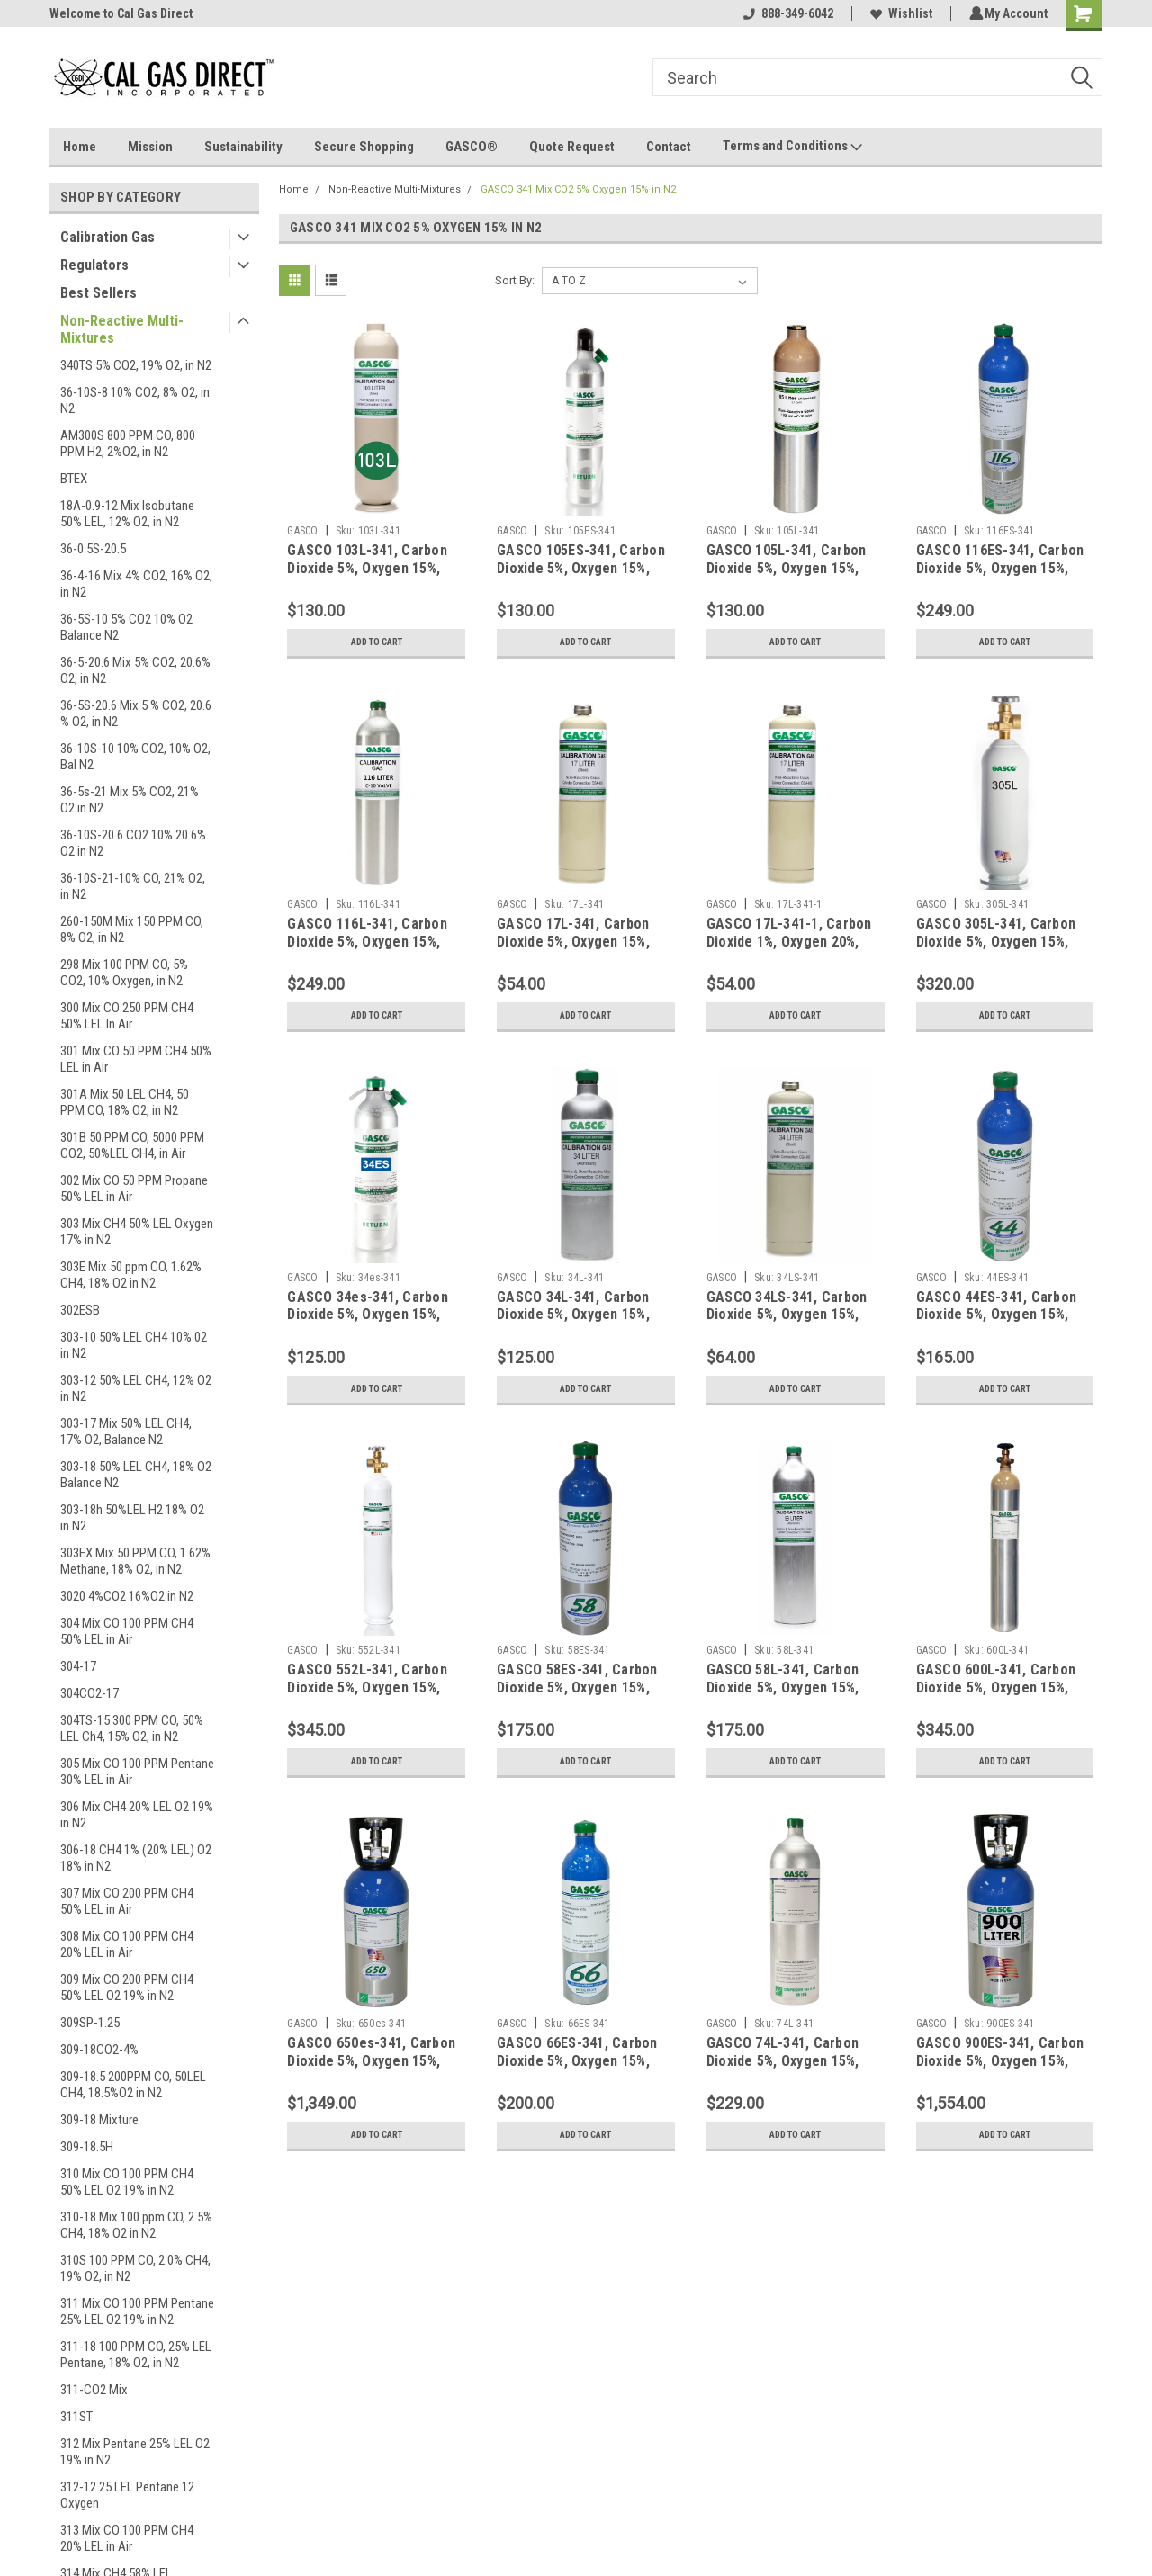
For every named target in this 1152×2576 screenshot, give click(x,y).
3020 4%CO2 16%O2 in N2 (127, 1596)
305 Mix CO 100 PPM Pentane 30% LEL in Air (137, 1771)
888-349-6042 (786, 13)
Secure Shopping (364, 147)
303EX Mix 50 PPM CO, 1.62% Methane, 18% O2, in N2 (135, 1561)
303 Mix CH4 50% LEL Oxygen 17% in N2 (136, 1232)
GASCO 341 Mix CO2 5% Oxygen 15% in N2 (578, 189)
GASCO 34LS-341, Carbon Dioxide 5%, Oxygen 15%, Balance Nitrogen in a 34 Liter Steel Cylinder (787, 1323)
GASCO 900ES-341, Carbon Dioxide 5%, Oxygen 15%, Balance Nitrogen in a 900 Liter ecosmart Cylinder (1000, 2069)
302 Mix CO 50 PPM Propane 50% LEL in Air (134, 1188)
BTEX (73, 479)
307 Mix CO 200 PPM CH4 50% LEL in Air (127, 1901)
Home (79, 147)
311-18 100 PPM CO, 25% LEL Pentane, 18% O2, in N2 (136, 2354)
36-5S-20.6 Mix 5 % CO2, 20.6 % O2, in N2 (136, 713)
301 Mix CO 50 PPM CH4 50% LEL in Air (136, 1059)
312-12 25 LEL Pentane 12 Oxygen (127, 2495)
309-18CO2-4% (99, 2050)
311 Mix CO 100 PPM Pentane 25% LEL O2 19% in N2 (137, 2311)
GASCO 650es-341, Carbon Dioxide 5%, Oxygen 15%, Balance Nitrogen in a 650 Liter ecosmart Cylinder (371, 2069)
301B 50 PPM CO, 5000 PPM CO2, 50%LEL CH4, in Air (132, 1145)
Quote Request (572, 147)
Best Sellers (98, 292)
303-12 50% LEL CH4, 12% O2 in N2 (136, 1388)
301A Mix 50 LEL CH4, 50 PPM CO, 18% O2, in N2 (124, 1102)
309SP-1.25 (90, 2023)
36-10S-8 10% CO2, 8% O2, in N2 (135, 400)
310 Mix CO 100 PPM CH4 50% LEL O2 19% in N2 (127, 2182)
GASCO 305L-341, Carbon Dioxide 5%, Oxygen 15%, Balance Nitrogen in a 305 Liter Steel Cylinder (997, 950)
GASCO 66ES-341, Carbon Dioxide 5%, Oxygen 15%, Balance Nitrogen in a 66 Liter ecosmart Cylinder (577, 2069)
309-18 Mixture (99, 2120)
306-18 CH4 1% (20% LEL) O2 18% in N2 (136, 1858)
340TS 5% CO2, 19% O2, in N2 (136, 365)
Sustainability (243, 147)
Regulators (94, 265)
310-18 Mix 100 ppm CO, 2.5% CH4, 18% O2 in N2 (136, 2225)
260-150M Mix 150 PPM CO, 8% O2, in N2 (131, 929)
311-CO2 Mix (94, 2390)
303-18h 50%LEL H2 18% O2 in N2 (132, 1518)
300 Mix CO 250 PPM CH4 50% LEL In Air (127, 1016)
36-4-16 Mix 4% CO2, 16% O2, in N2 (136, 584)
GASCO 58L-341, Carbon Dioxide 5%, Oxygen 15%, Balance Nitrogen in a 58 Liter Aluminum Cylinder (784, 1696)
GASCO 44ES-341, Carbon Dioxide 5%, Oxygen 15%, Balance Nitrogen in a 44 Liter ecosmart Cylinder (996, 1323)
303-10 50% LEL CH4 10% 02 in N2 (133, 1345)
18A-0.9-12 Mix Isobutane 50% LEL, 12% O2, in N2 (127, 514)
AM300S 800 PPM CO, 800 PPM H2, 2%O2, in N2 (127, 443)
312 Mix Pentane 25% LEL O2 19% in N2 (135, 2452)
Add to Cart (376, 642)
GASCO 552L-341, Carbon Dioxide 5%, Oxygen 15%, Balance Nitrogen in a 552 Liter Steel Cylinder (368, 1696)
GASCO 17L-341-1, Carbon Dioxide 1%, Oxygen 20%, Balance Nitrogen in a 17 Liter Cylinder (789, 950)
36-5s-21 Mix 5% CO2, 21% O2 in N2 (129, 800)
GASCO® (472, 147)
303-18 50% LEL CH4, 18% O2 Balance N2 (136, 1475)
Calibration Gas (107, 237)
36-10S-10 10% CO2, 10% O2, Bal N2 (135, 756)
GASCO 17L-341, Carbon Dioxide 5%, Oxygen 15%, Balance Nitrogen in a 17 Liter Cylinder (574, 950)
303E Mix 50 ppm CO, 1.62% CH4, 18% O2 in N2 (131, 1275)
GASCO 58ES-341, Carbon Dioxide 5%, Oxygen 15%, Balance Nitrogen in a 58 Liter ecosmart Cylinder (577, 1696)
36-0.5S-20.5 (93, 549)
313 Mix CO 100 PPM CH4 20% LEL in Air (127, 2538)
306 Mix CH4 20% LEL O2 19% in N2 (136, 1815)
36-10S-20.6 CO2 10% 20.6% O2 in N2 (133, 843)
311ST (76, 2417)
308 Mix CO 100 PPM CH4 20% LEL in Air (127, 1944)
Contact (668, 147)
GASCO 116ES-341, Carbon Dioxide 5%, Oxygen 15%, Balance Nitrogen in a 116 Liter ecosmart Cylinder (1000, 577)
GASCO (302, 531)
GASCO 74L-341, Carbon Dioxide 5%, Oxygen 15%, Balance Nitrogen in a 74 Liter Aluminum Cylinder (784, 2069)
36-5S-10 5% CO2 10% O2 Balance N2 (126, 627)
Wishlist (899, 13)
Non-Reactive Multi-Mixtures (122, 329)
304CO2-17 (89, 1693)
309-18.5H (86, 2147)
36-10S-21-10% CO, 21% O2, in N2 (132, 886)
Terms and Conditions (792, 147)
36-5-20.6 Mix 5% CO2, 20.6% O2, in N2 (135, 670)
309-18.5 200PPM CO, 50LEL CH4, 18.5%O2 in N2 (133, 2085)
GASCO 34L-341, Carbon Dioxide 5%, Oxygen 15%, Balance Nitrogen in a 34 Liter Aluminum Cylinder (574, 1323)
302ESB (80, 1310)
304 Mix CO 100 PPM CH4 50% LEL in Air (127, 1631)
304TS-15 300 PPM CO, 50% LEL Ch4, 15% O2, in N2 (131, 1728)
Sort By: (515, 280)
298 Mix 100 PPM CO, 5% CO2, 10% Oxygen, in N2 (124, 972)
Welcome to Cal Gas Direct (121, 13)
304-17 (78, 1666)
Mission (150, 147)
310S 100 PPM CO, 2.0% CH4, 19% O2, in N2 (135, 2268)
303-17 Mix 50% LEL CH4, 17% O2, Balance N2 (126, 1431)
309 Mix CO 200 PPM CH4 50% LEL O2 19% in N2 (127, 1987)
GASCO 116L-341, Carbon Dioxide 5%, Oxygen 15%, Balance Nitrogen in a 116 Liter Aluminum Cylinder (368, 950)
